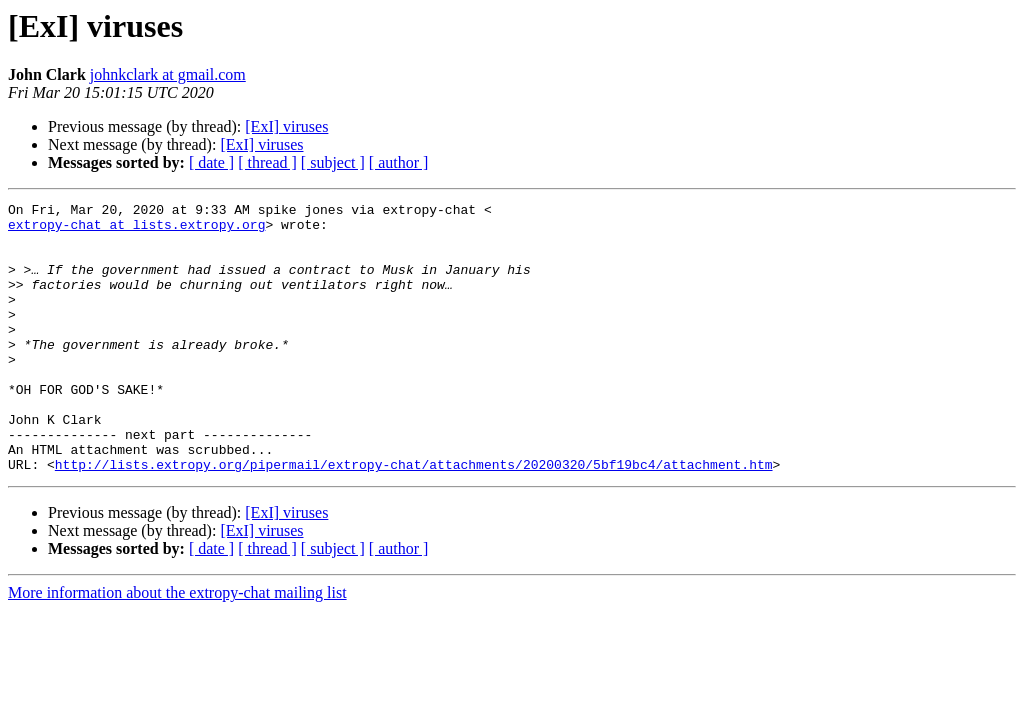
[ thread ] (267, 162)
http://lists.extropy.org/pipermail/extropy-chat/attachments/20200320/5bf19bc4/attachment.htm (414, 518)
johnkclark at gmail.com (168, 74)
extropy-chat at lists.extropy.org (136, 230)
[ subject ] (333, 162)
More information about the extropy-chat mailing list (177, 646)
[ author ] (399, 162)
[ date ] (211, 162)
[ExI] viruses (286, 126)
